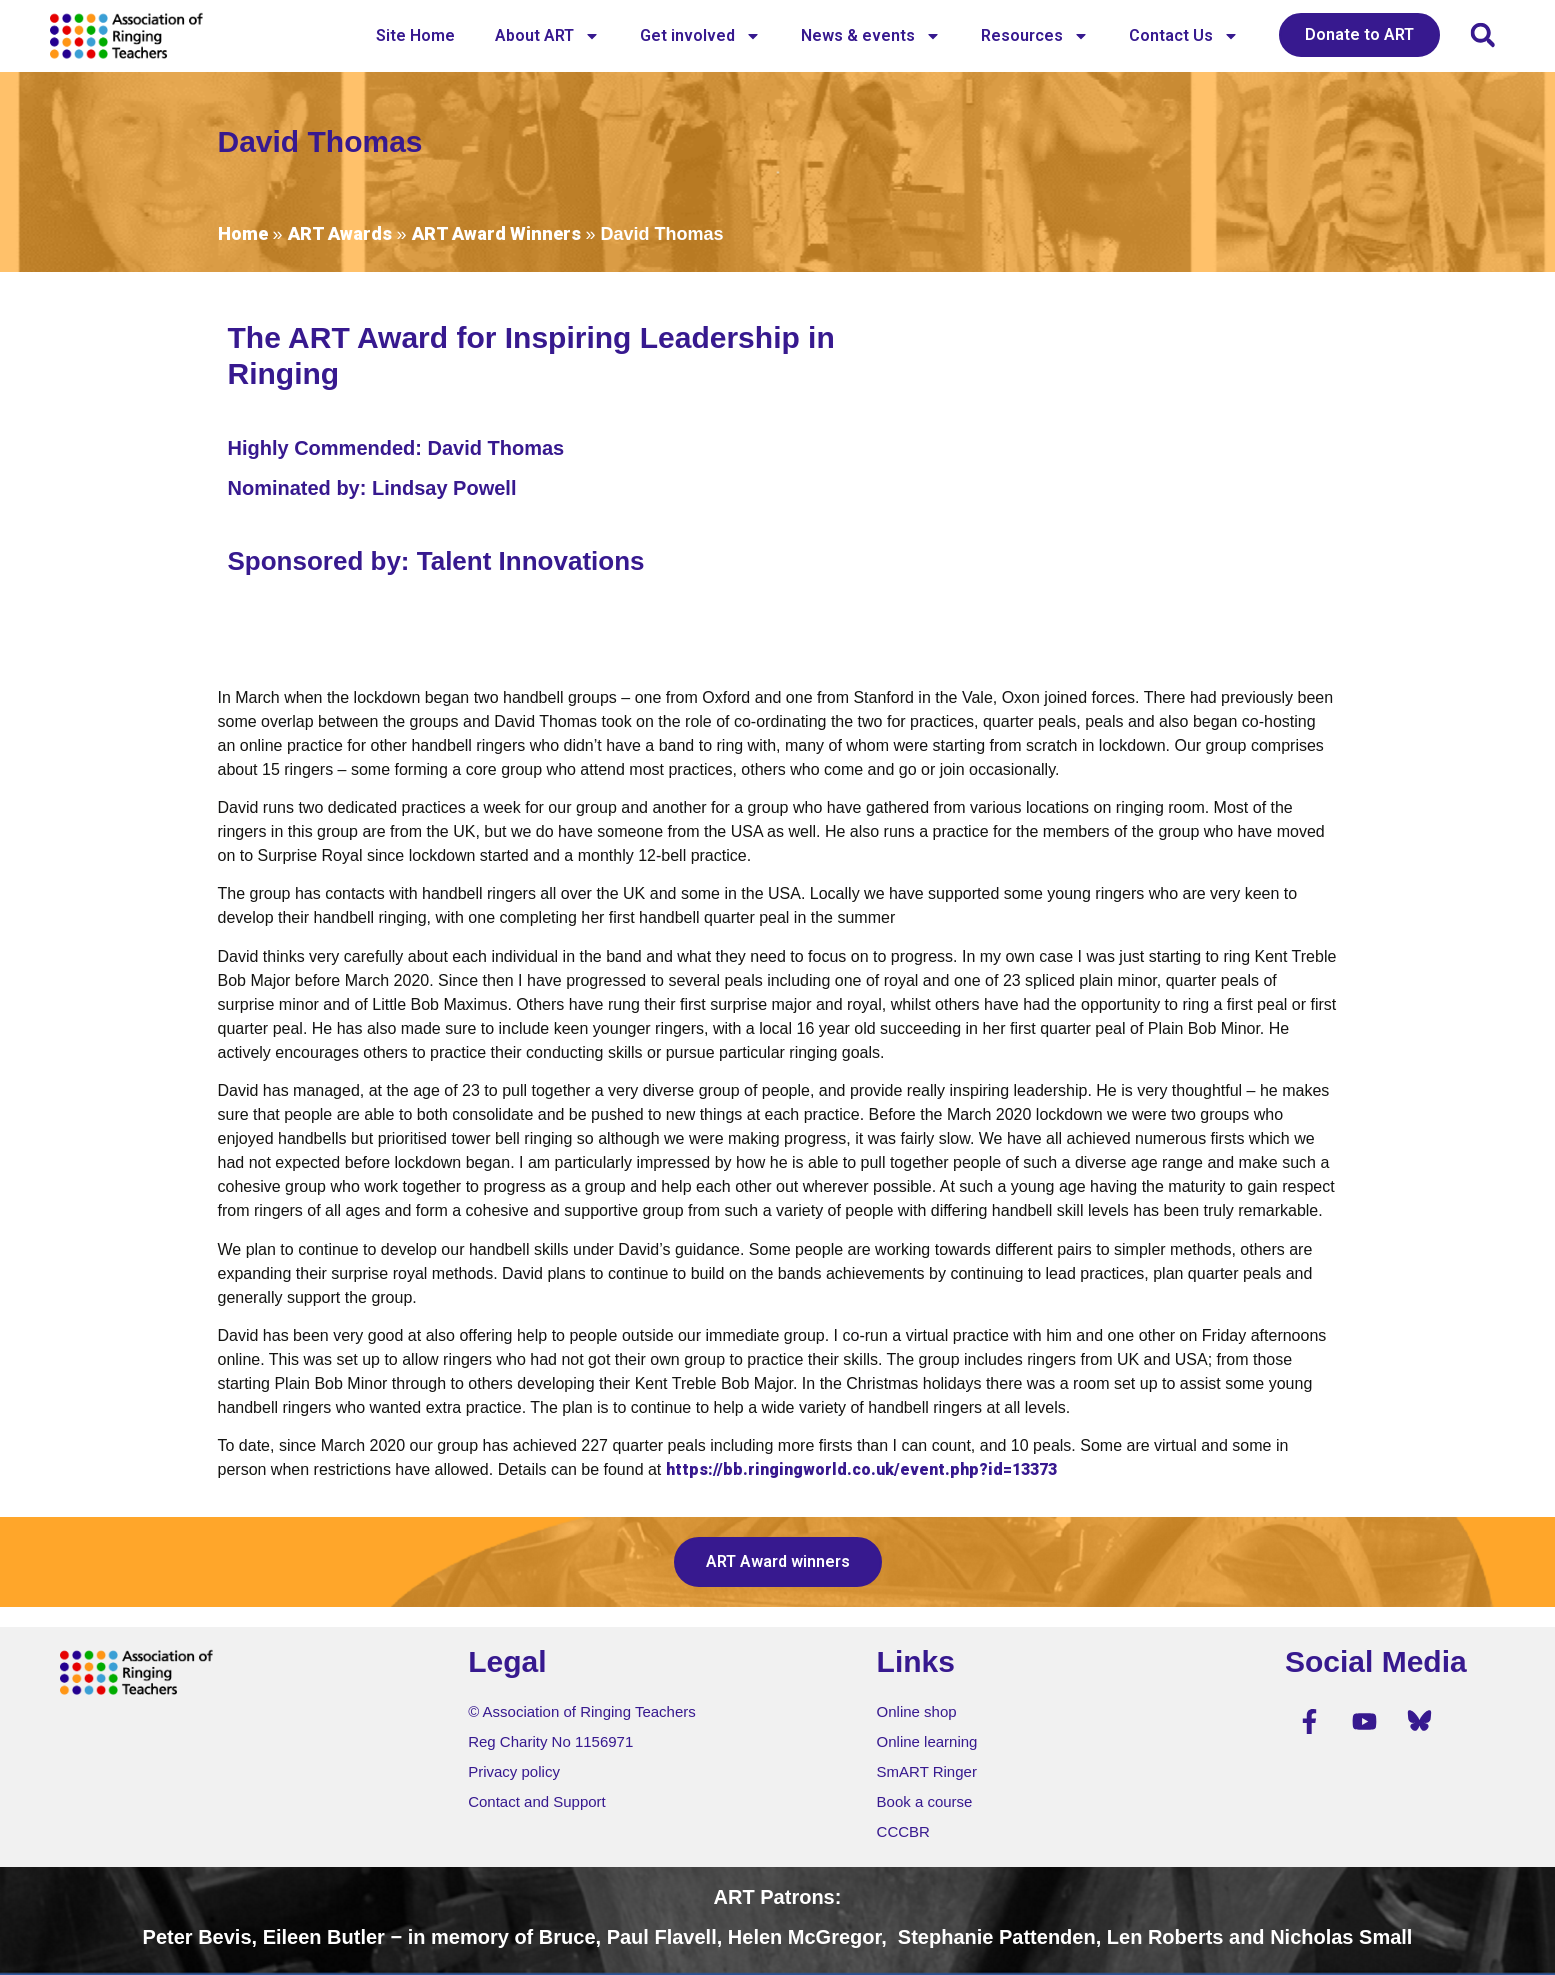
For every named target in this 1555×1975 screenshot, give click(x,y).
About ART (547, 36)
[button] (1482, 35)
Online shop (917, 1711)
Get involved (700, 36)
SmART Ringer (927, 1771)
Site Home (415, 35)
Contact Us (1184, 36)
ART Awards (340, 233)
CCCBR (903, 1831)
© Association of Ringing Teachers (582, 1711)
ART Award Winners (496, 233)
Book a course (925, 1801)
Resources (1035, 36)
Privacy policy (514, 1771)
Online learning (927, 1741)
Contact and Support (537, 1801)
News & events (871, 36)
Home (243, 233)
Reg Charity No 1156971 (550, 1741)
